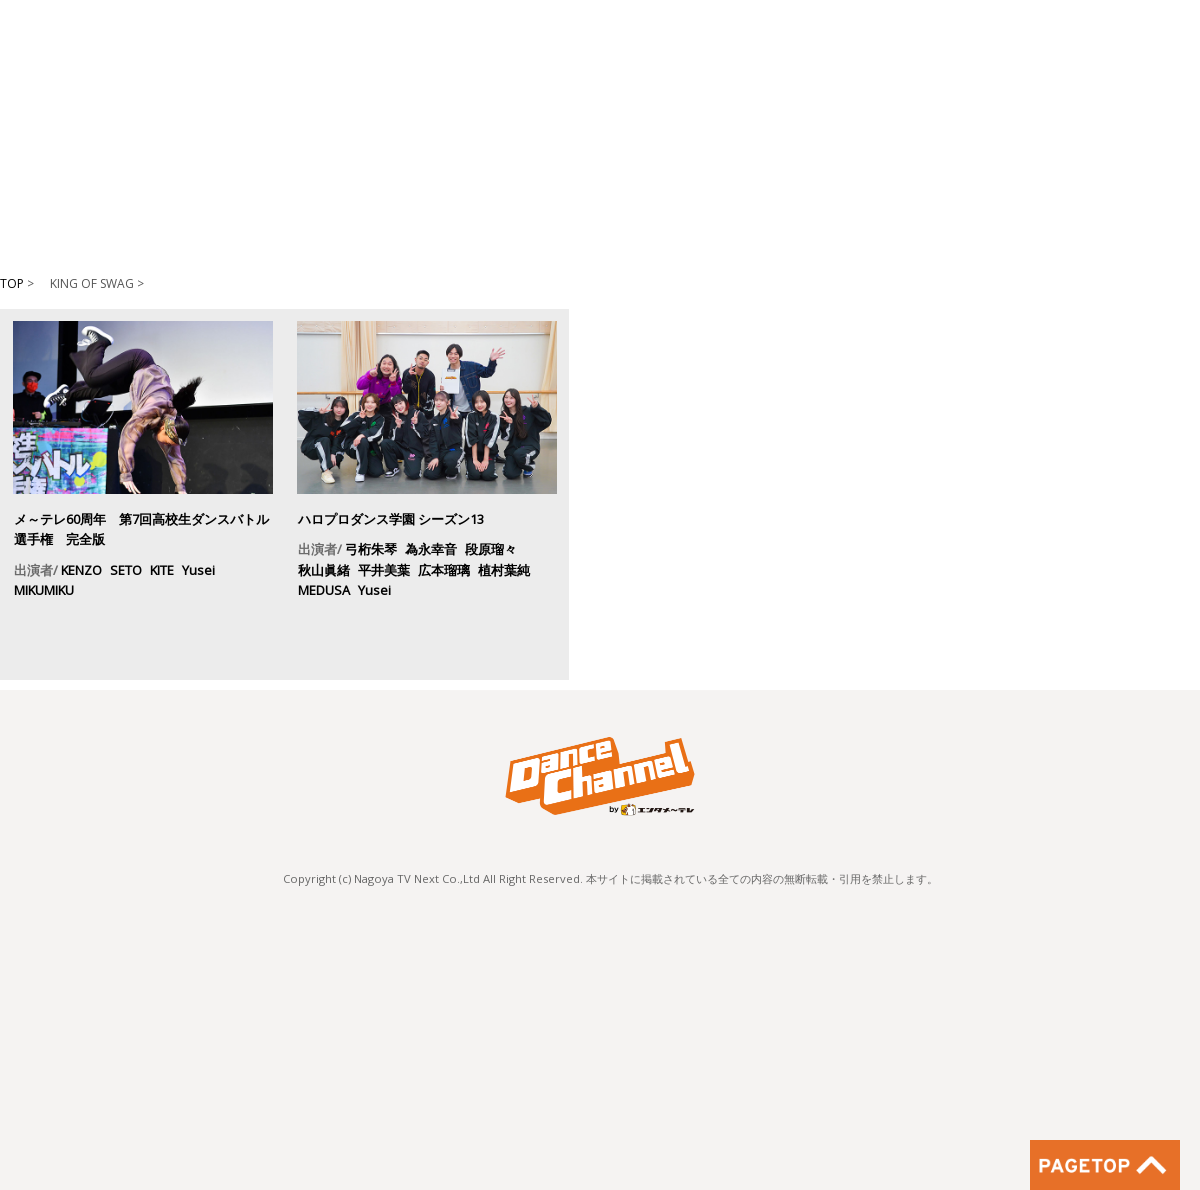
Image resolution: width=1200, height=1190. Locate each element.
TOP (12, 283)
